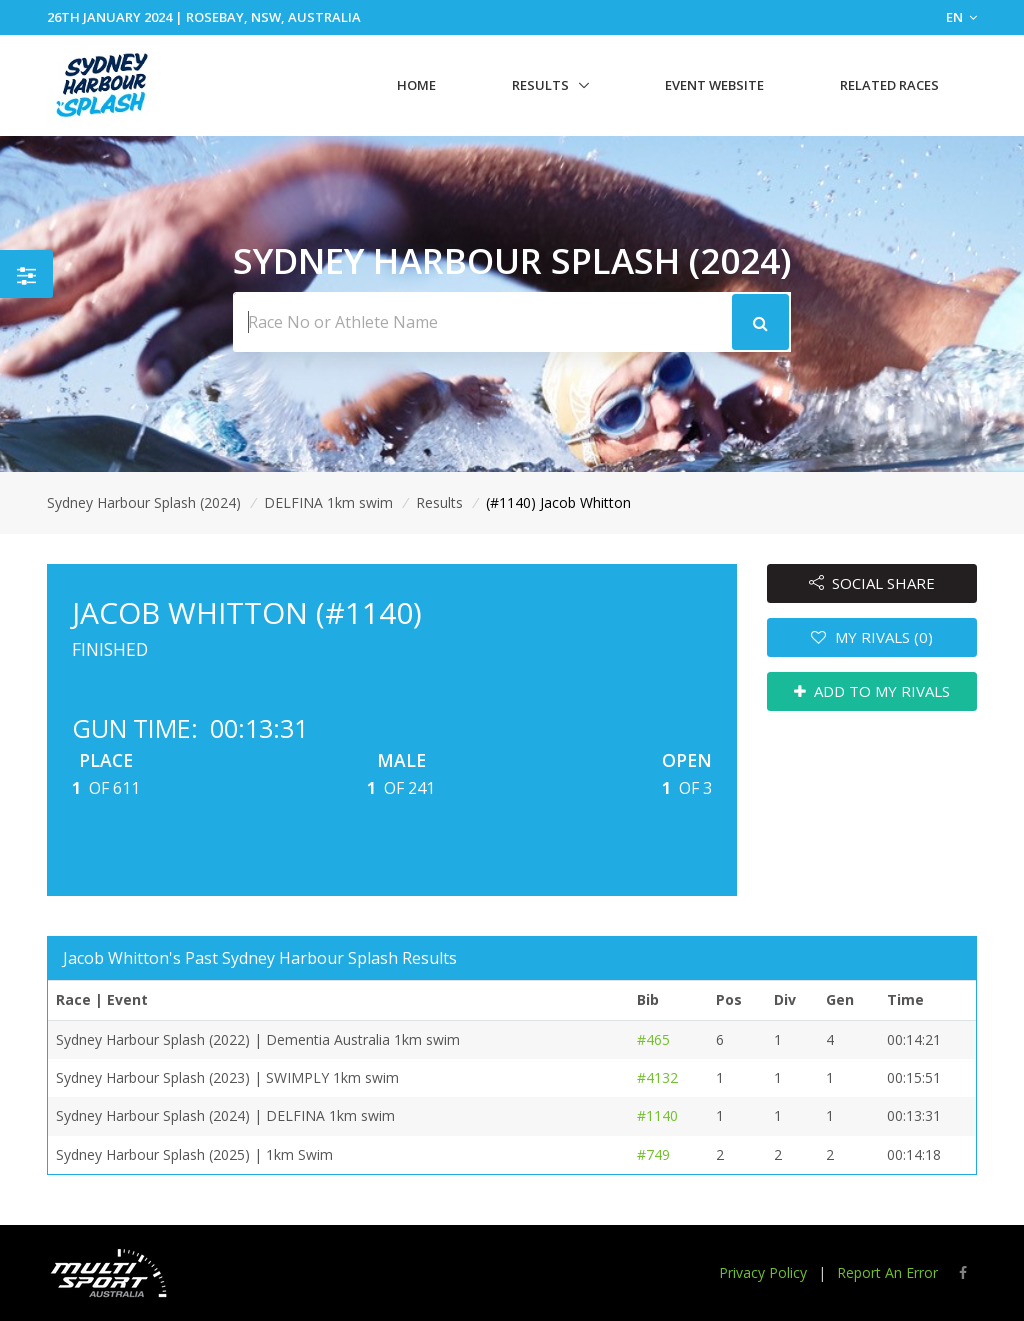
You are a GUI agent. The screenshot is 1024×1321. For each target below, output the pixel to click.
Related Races (889, 85)
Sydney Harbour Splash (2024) (144, 502)
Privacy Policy (763, 1272)
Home (416, 85)
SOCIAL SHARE (872, 583)
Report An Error (887, 1272)
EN (961, 17)
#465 (653, 1039)
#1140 (657, 1115)
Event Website (714, 85)
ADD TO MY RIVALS (872, 691)
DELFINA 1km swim (328, 502)
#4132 (657, 1077)
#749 (653, 1154)
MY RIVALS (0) (872, 637)
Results (540, 85)
